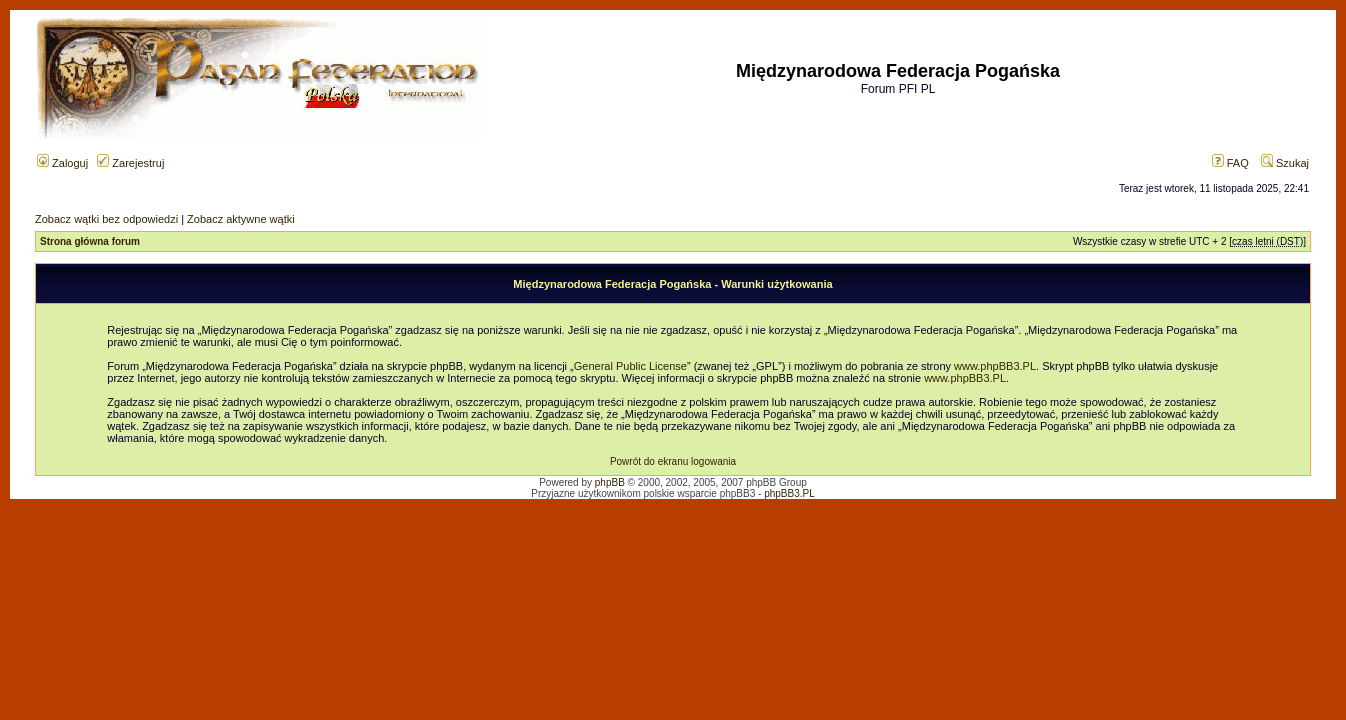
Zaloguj (62, 163)
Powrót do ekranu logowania (673, 461)
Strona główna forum (90, 241)
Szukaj (1285, 163)
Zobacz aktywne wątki (241, 219)
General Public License (630, 366)
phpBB (610, 482)
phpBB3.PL (789, 493)
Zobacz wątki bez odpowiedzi (106, 219)
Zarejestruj (130, 163)
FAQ (1230, 163)
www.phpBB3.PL (995, 366)
